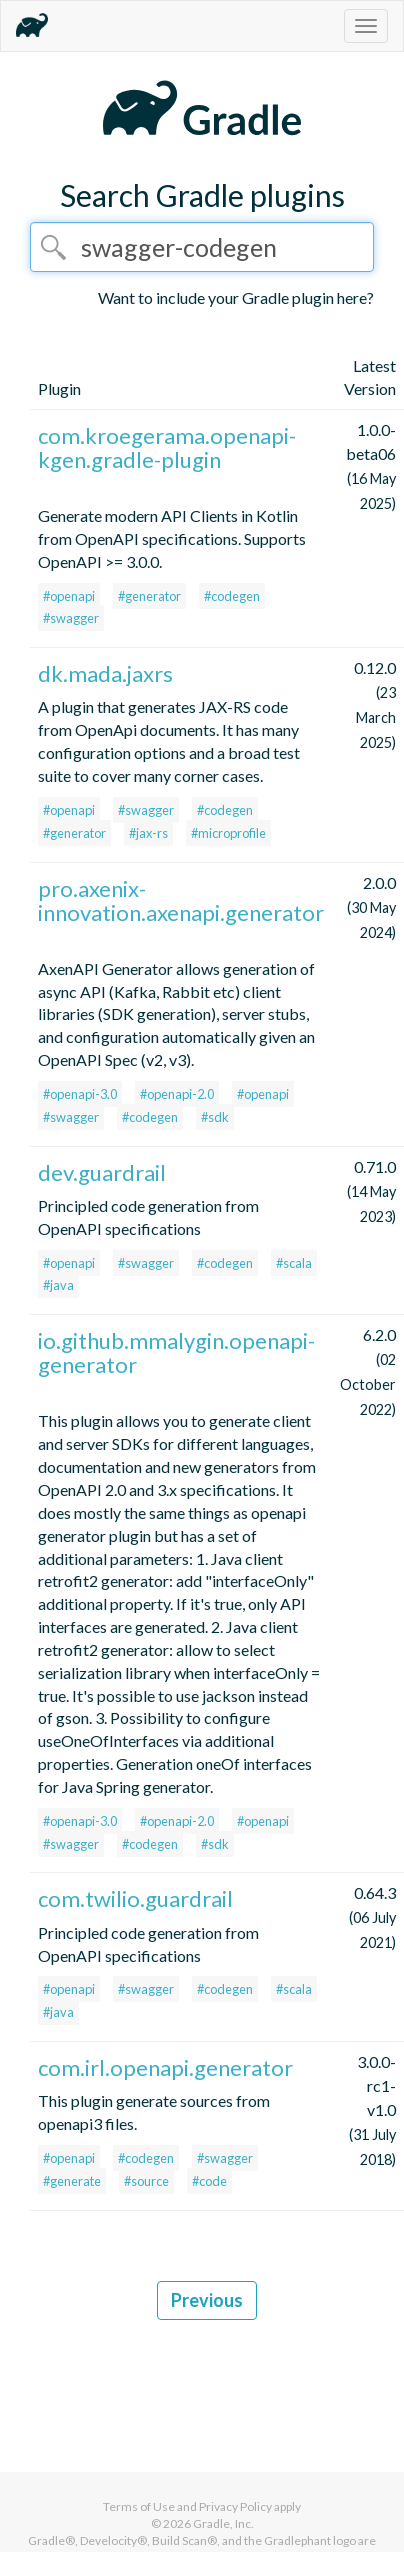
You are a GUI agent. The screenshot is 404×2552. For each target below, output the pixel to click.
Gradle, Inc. (223, 2523)
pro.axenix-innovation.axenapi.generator (181, 900)
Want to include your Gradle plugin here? (236, 297)
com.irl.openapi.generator (165, 2067)
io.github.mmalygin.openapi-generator (176, 1352)
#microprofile (228, 833)
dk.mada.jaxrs (105, 673)
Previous (207, 2300)
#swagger (71, 618)
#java (58, 1285)
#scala (294, 1263)
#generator (149, 596)
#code (209, 2181)
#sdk (215, 1117)
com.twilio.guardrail (135, 1898)
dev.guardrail (102, 1172)
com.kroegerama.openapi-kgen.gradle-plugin (167, 447)
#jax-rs (148, 833)
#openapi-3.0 (80, 1094)
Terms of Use (139, 2506)
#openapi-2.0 (177, 1094)
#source (146, 2181)
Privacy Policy (235, 2506)
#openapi (69, 596)
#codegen (232, 596)
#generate (72, 2181)
